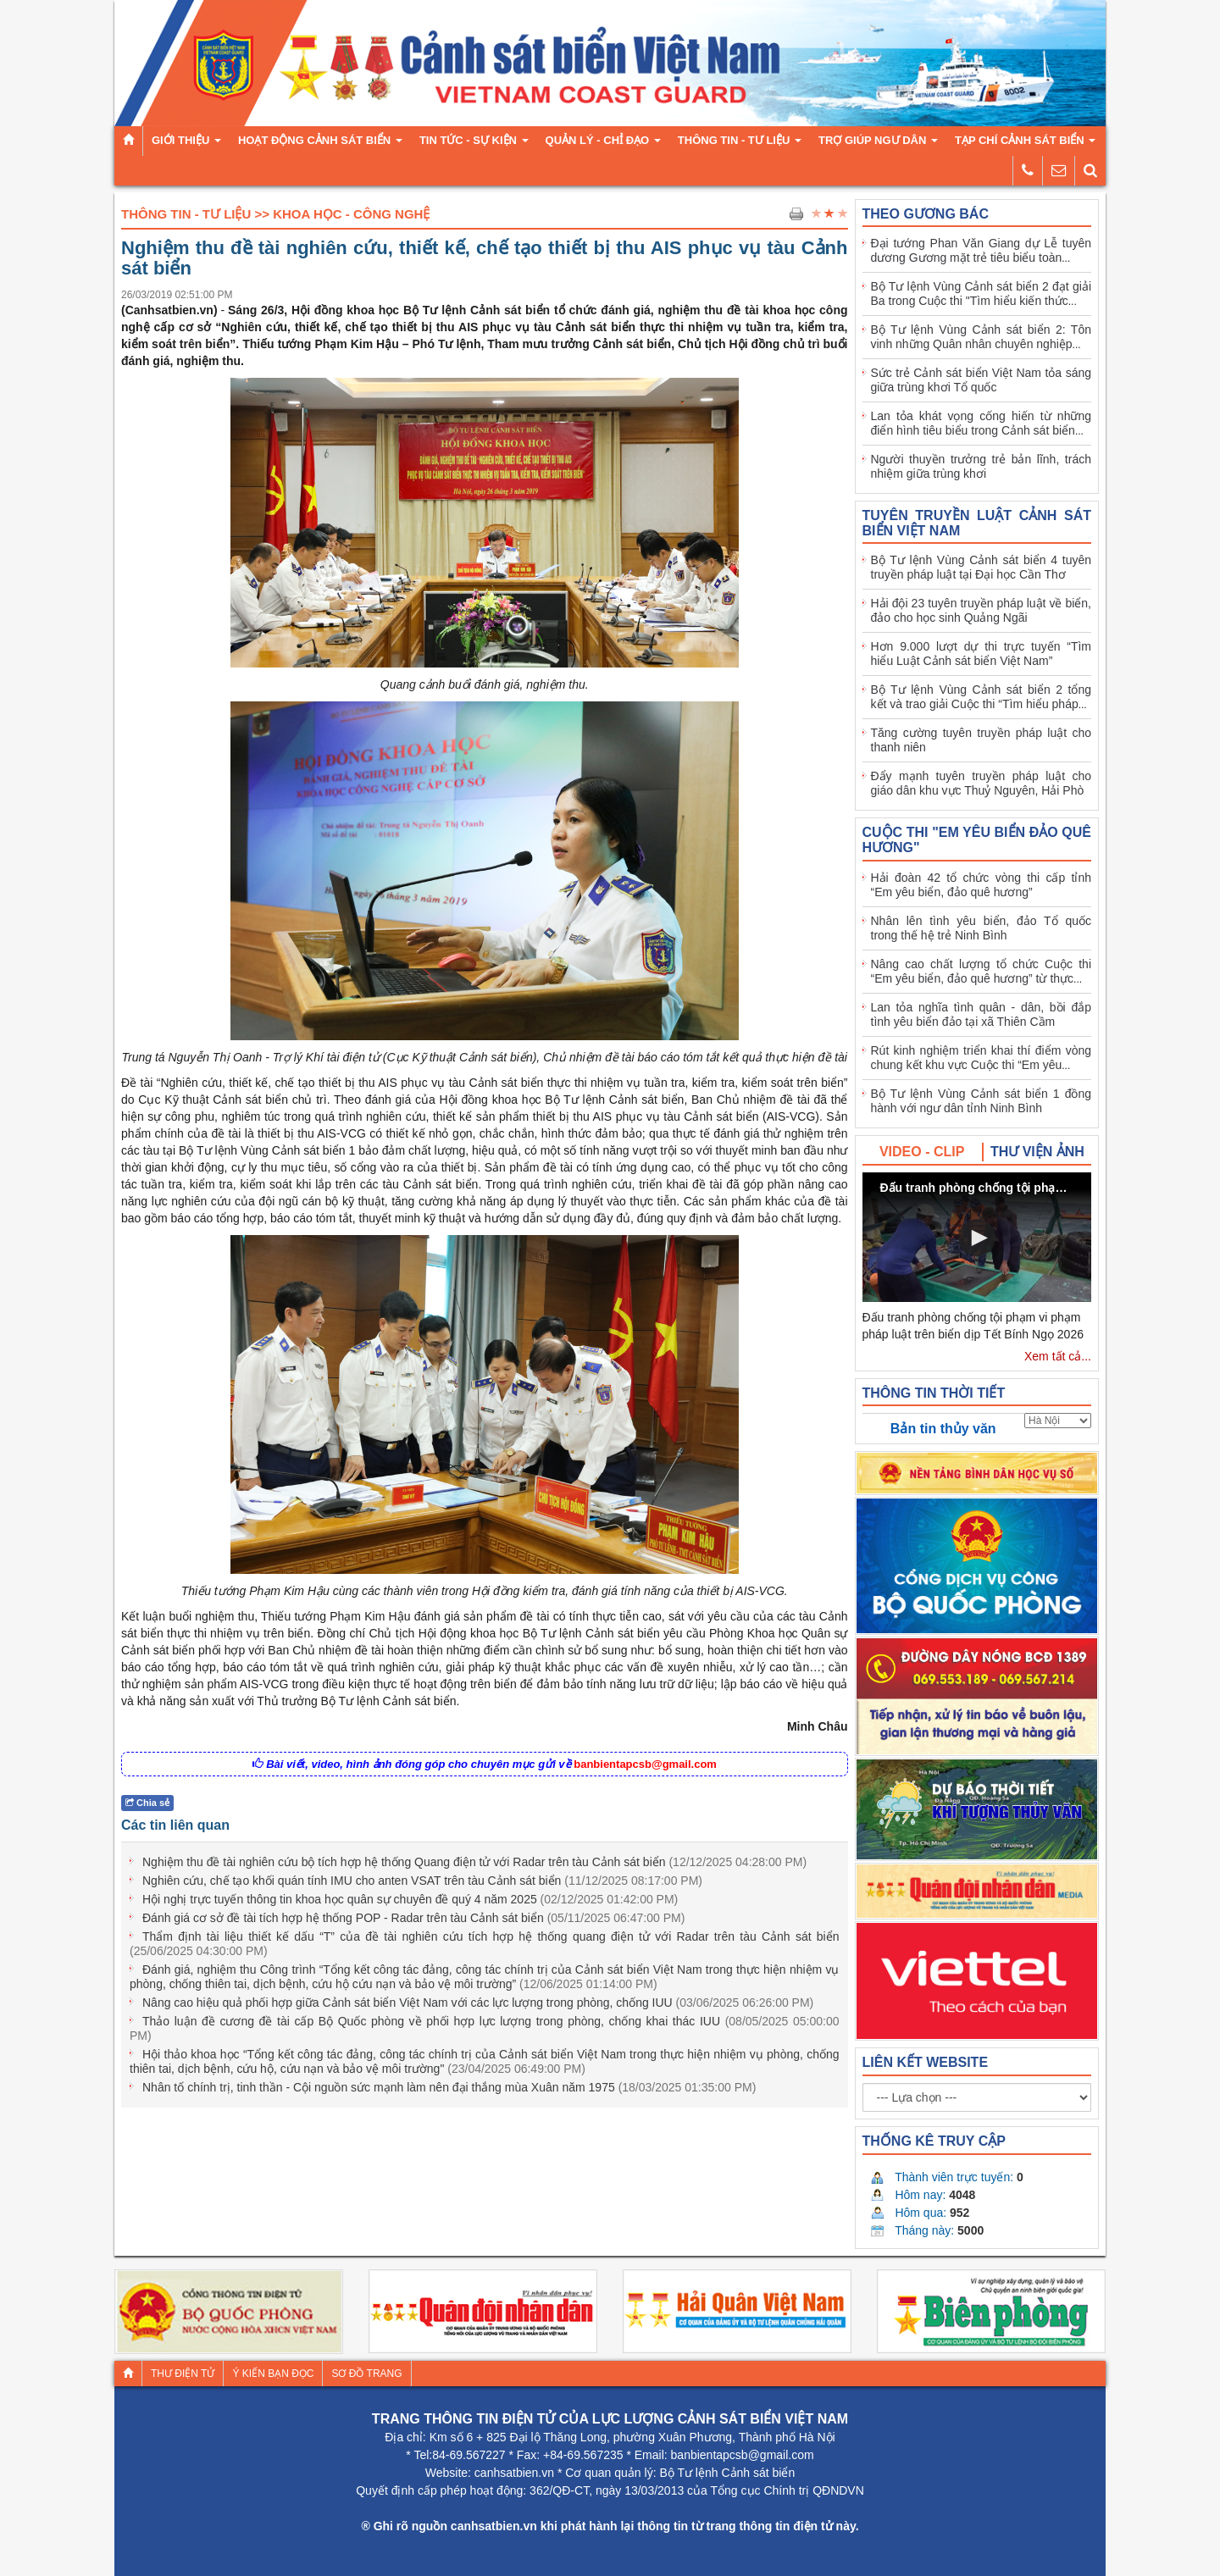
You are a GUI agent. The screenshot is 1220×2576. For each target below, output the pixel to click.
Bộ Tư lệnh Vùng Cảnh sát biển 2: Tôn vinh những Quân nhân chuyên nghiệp (981, 337)
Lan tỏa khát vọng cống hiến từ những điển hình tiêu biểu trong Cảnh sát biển (981, 423)
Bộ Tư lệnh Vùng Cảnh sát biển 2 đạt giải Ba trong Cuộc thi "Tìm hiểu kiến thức (981, 293)
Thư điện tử (182, 2373)
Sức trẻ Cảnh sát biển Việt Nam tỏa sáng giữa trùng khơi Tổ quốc (981, 380)
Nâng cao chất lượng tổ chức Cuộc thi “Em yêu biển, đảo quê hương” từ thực (981, 971)
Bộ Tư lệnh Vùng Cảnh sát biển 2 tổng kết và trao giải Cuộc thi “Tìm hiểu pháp (981, 697)
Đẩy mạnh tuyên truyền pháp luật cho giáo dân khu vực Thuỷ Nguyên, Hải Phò (981, 783)
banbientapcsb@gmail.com (645, 1764)
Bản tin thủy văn (943, 1428)
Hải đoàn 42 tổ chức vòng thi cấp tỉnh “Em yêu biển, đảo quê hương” (981, 885)
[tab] (923, 1152)
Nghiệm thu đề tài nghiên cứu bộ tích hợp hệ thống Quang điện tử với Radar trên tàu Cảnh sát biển (474, 1862)
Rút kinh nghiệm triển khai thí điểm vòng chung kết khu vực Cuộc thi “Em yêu (981, 1058)
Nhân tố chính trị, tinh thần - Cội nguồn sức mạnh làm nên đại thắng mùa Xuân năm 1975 (449, 2087)
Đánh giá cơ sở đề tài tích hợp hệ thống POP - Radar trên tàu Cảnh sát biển (413, 1918)
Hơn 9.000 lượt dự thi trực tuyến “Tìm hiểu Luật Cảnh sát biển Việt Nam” (981, 654)
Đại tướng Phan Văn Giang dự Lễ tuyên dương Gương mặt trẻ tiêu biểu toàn (981, 250)
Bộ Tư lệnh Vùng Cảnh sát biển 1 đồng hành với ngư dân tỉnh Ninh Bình (981, 1101)
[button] (976, 1237)
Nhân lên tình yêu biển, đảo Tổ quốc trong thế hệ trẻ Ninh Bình (981, 928)
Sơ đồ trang (366, 2373)
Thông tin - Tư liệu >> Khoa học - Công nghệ (275, 214)
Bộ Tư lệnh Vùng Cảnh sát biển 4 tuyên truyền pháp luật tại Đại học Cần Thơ (981, 567)
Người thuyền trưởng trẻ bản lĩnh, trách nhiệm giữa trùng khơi (981, 466)
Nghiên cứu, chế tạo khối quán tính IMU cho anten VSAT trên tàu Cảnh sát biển (422, 1880)
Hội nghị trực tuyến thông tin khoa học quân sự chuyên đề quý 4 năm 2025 (410, 1899)
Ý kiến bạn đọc (272, 2373)
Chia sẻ (147, 1803)
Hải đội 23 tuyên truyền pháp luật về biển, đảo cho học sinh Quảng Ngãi (981, 610)
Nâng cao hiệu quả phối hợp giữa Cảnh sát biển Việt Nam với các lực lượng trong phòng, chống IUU (477, 2002)
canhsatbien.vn (514, 2472)
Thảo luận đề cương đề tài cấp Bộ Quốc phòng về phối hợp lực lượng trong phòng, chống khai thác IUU (485, 2028)
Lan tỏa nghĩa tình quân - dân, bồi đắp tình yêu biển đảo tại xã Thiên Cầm (981, 1014)
